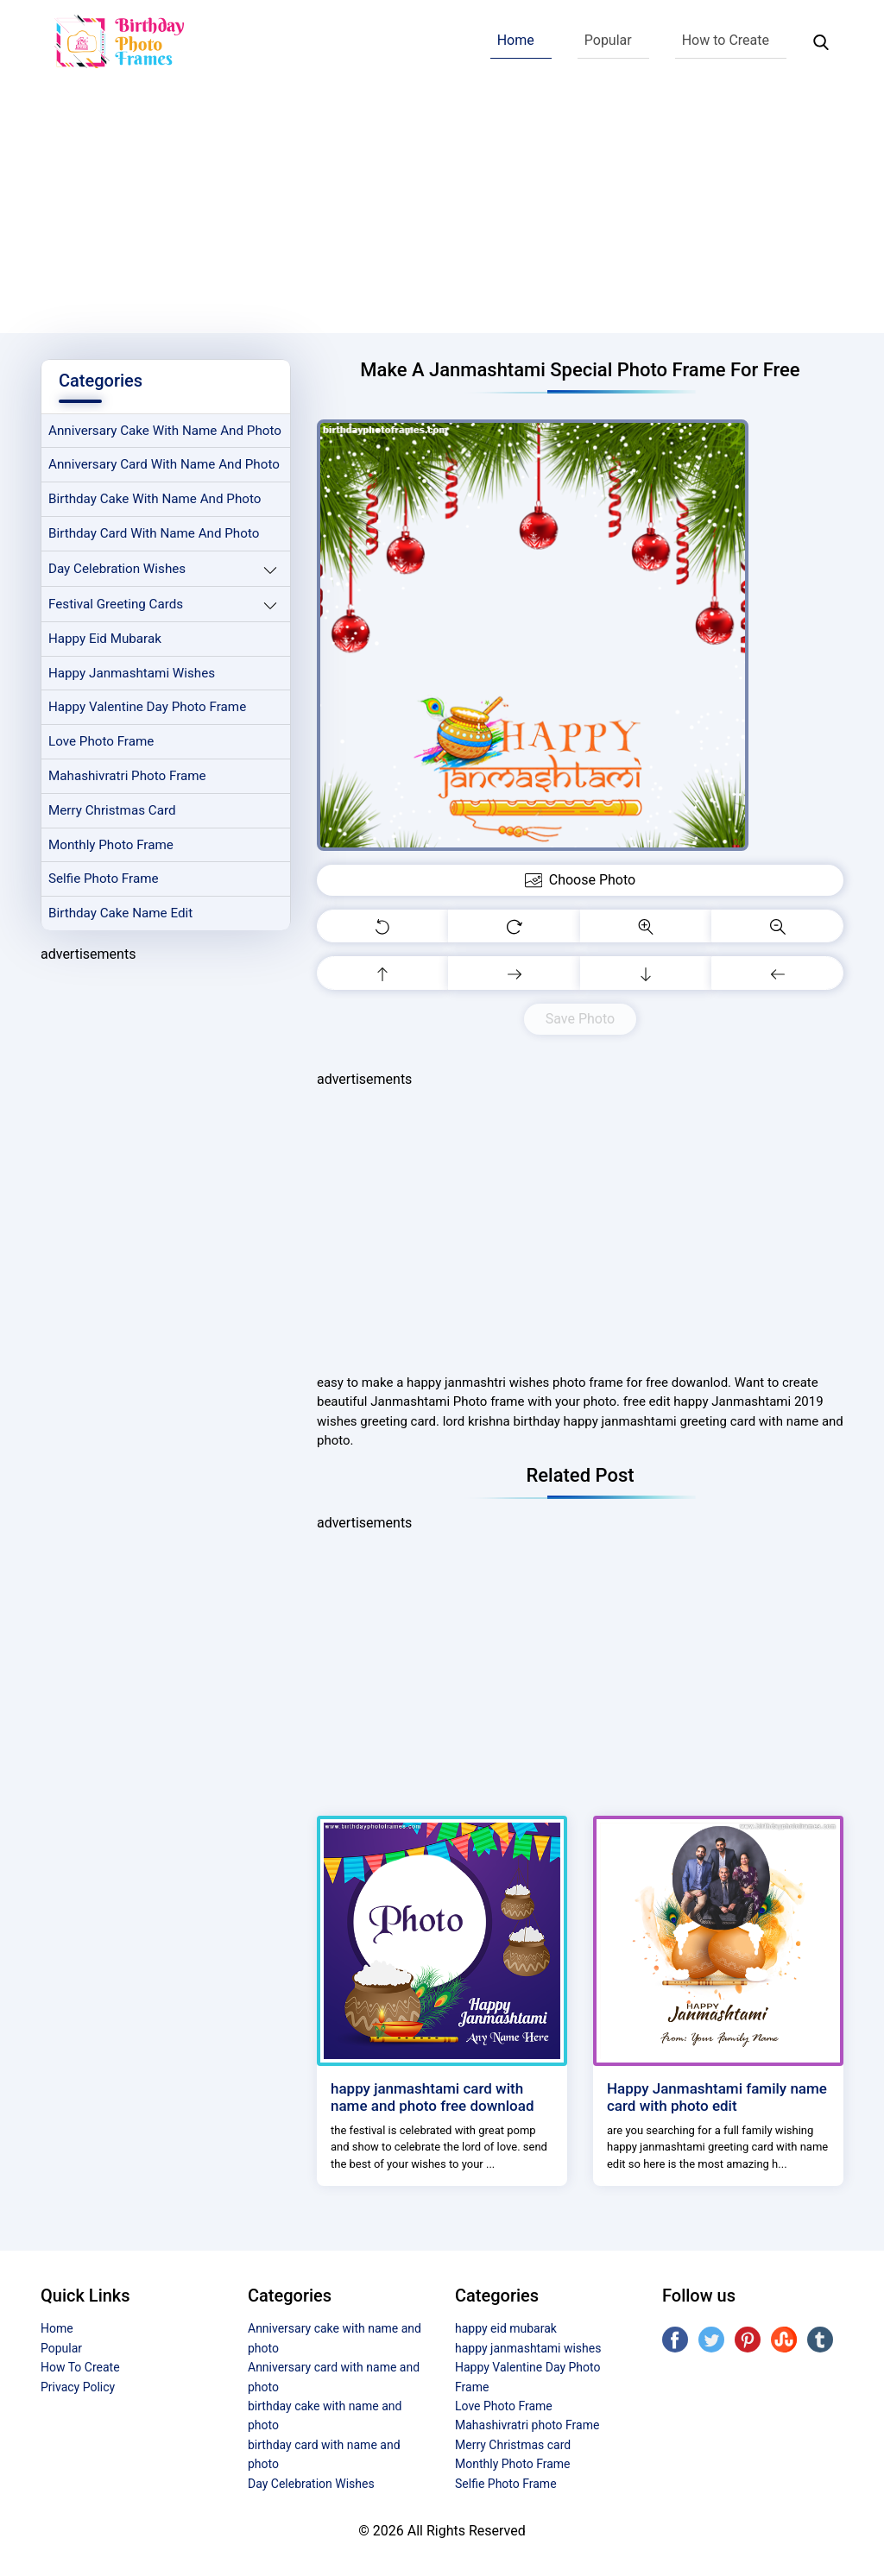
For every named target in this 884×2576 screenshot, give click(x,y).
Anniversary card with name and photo (164, 464)
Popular (608, 40)
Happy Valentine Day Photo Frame (147, 707)
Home (515, 40)
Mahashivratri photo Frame (127, 776)
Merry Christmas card (112, 810)
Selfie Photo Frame (103, 878)
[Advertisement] (442, 212)
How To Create (80, 2367)
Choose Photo (580, 880)
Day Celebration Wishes (117, 568)
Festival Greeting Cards (115, 604)
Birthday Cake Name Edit (120, 913)
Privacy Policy (78, 2387)
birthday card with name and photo (153, 533)
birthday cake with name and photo (154, 499)
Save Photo (580, 1019)
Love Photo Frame (101, 741)
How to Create (725, 40)
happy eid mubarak (104, 638)
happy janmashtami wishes (131, 673)
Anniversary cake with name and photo (164, 430)
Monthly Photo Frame (111, 845)
